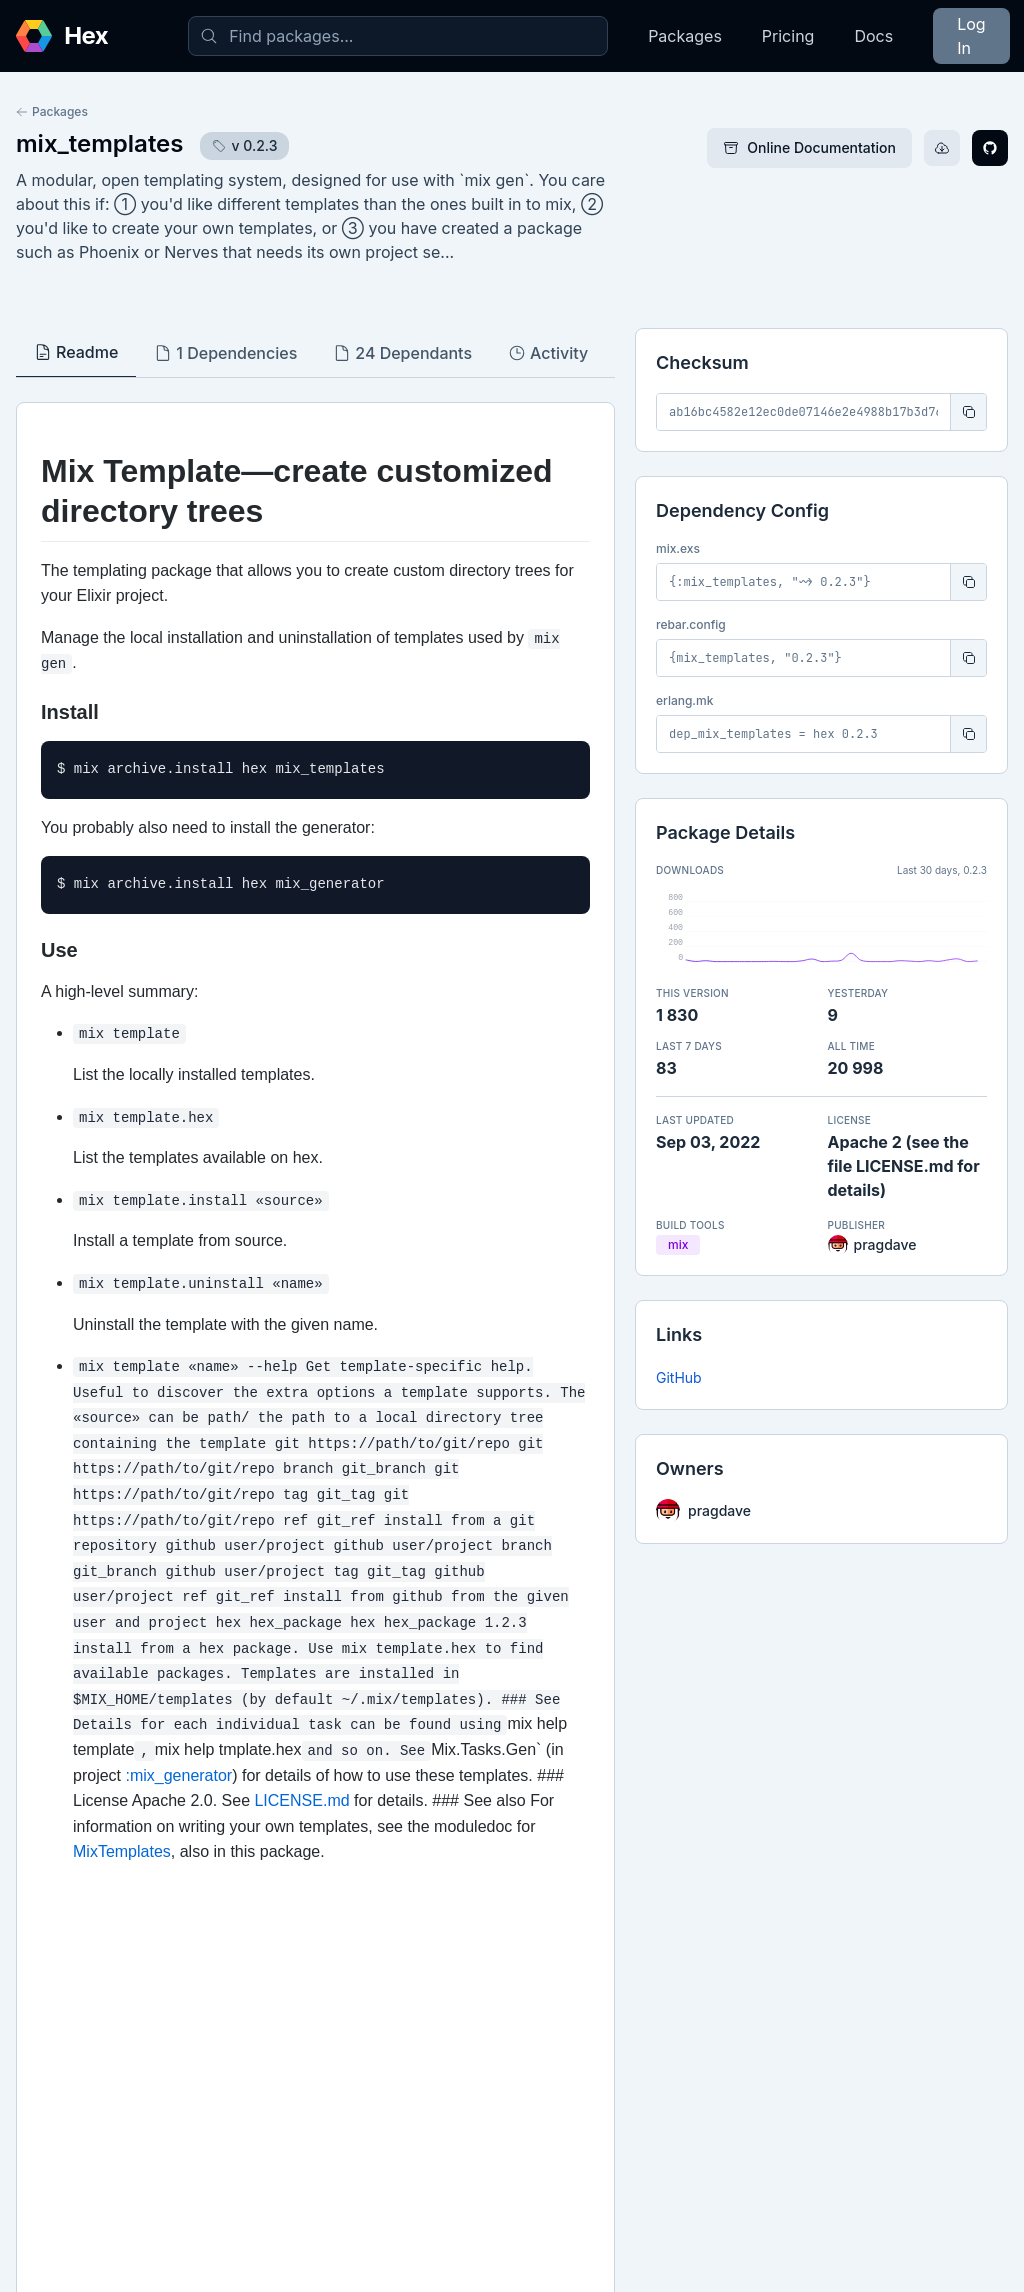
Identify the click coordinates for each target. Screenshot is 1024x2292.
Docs (873, 36)
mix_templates (100, 143)
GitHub (679, 1377)
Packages (685, 36)
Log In (971, 36)
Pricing (788, 36)
